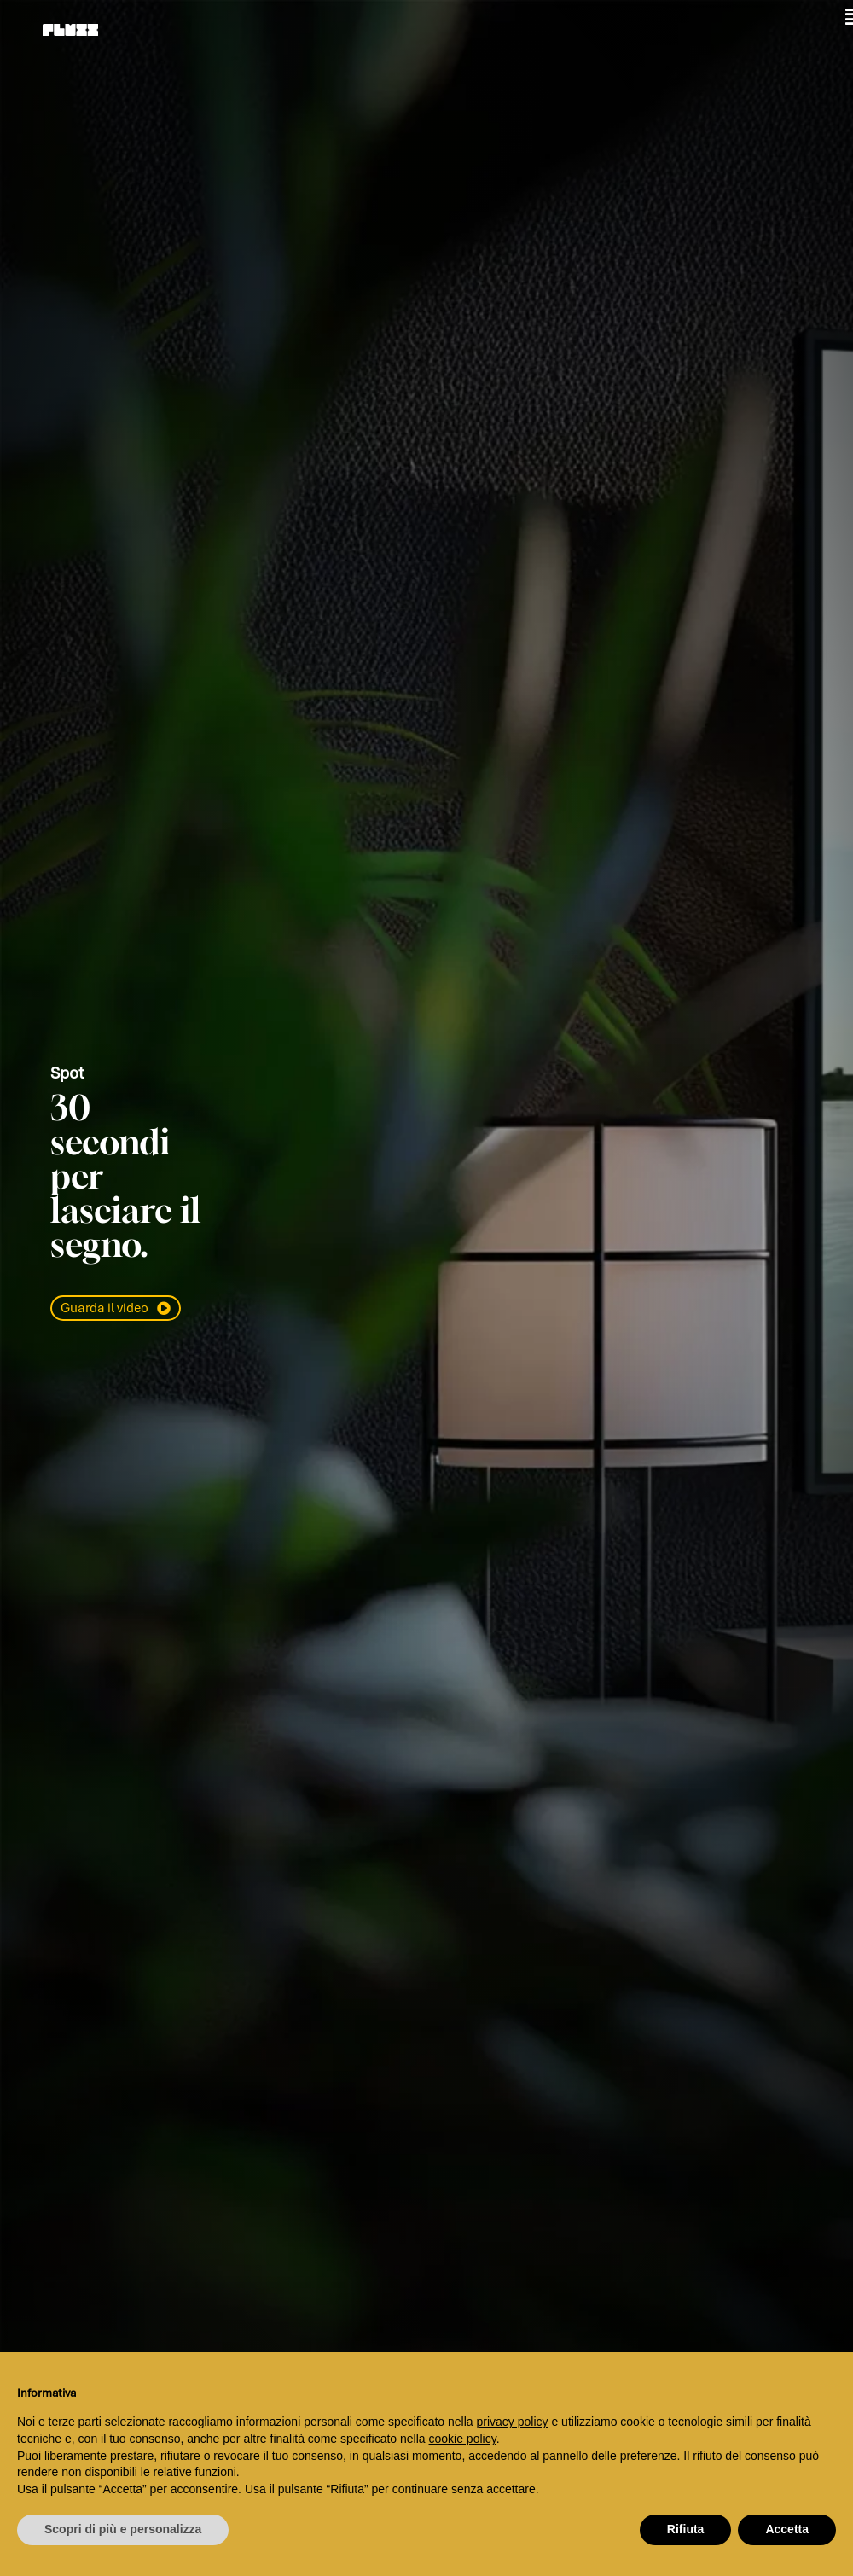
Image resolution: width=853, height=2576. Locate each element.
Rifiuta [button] (686, 2529)
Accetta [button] (787, 2529)
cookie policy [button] (462, 2438)
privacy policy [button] (512, 2421)
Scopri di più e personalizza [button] (122, 2529)
